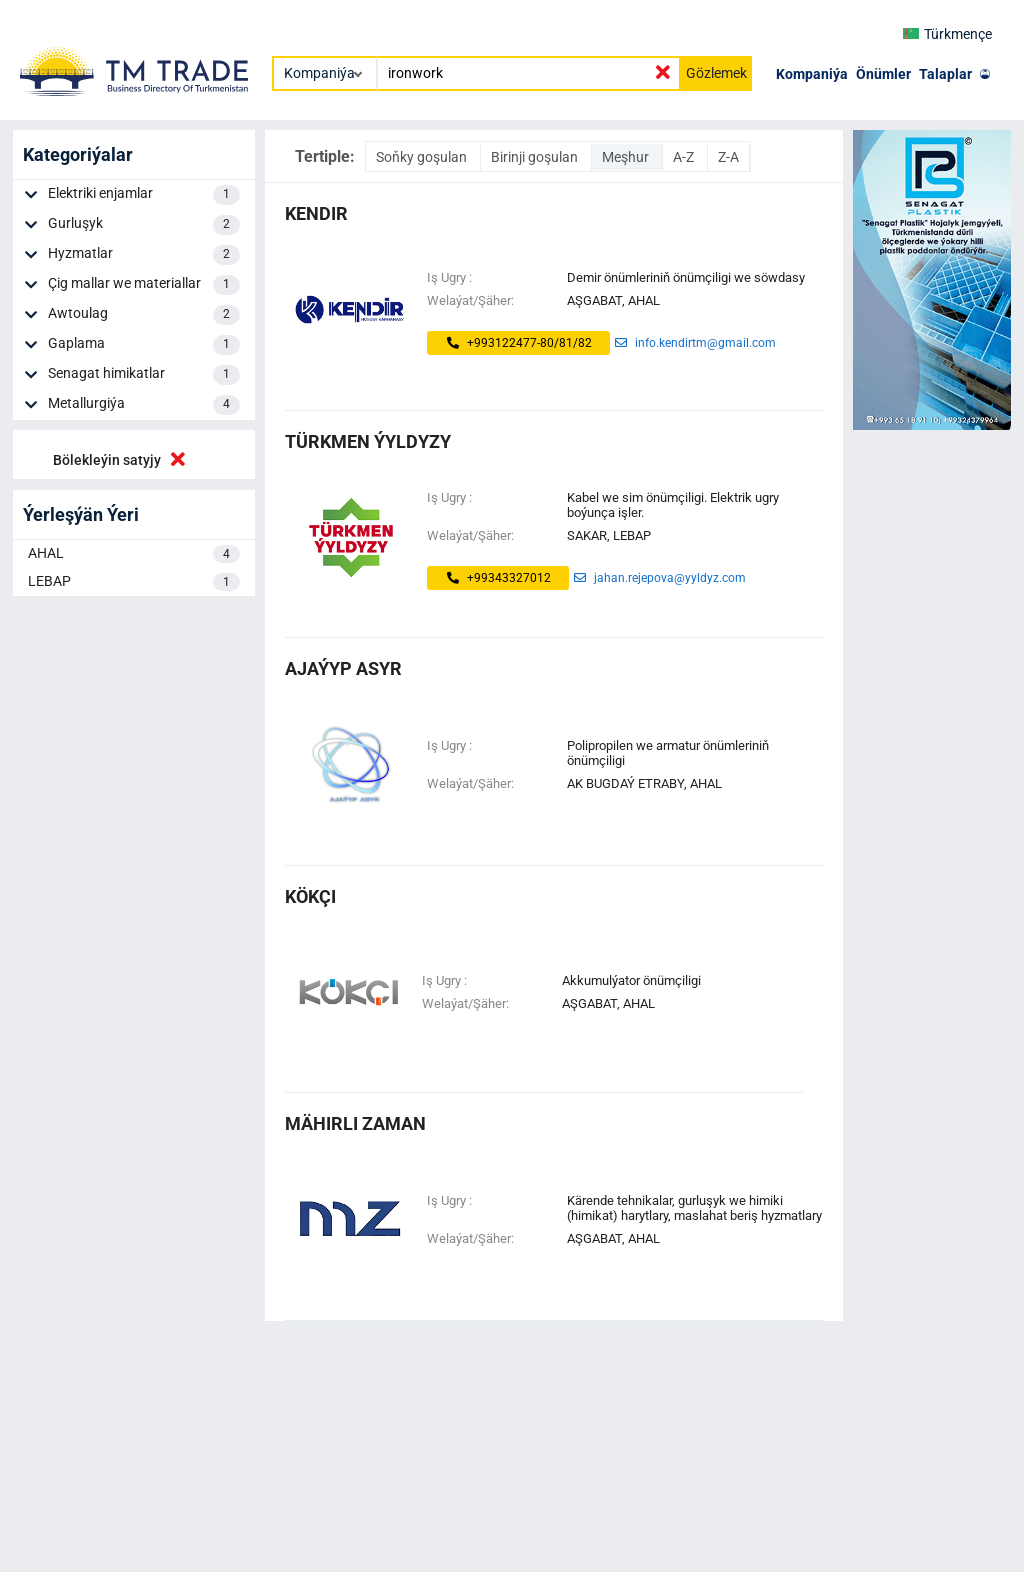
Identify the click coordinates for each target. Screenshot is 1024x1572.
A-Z (685, 157)
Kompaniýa (812, 74)
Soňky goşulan (423, 157)
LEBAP (134, 582)
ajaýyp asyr (343, 668)
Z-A (728, 157)
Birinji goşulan (536, 157)
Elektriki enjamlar (144, 195)
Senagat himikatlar (144, 375)
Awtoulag (144, 315)
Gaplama (144, 345)
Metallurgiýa (144, 405)
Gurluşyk (144, 225)
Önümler (883, 74)
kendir (316, 213)
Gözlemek (716, 73)
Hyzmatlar (144, 255)
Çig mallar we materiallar (144, 285)
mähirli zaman (355, 1123)
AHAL (134, 554)
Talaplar (945, 74)
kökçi (310, 896)
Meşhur (627, 157)
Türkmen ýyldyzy (368, 441)
